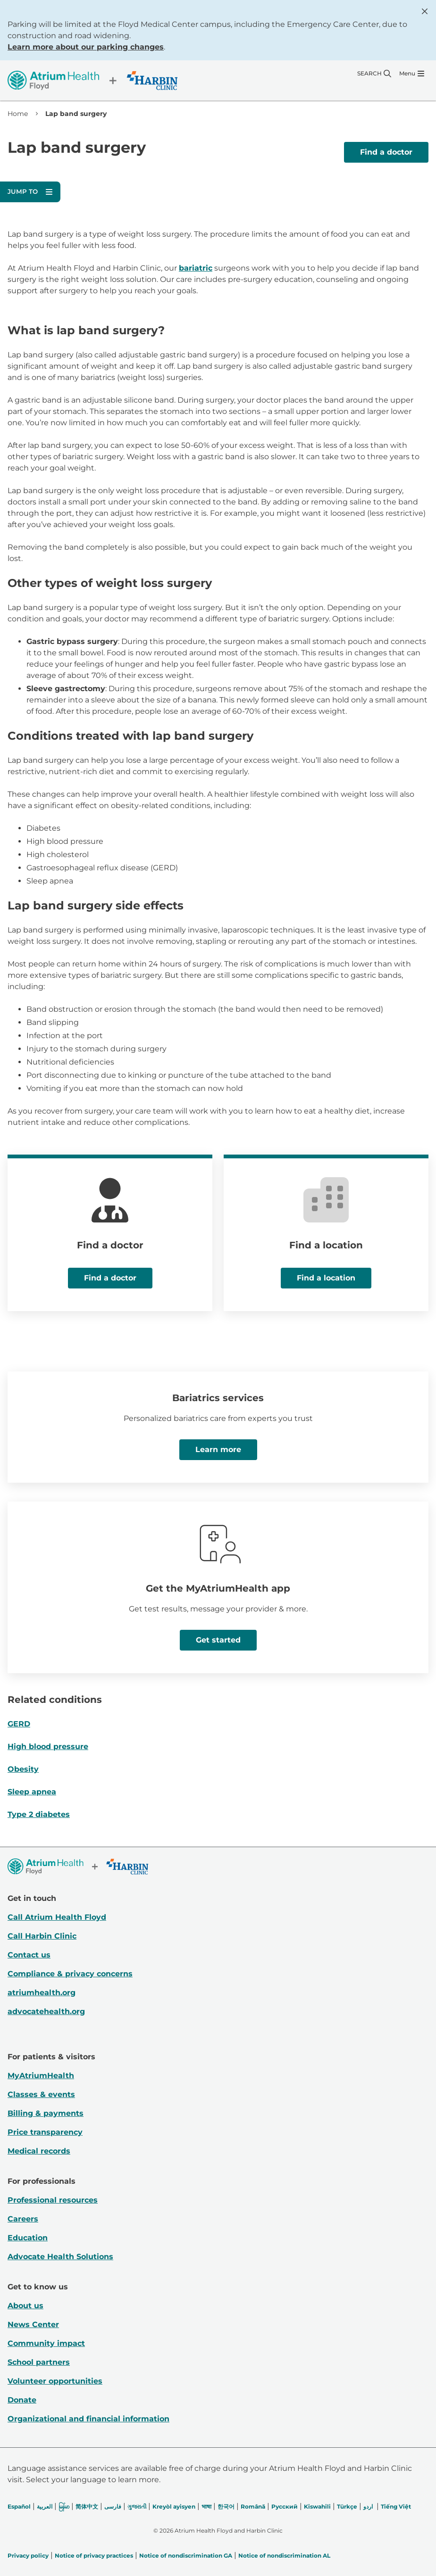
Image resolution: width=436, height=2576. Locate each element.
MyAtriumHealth (41, 2075)
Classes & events (41, 2094)
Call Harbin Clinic (42, 1936)
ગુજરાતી (136, 2506)
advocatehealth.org (46, 2011)
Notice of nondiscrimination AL (284, 2555)
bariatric (195, 268)
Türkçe (347, 2506)
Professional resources (53, 2200)
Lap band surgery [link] (76, 113)
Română (253, 2506)
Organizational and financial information (88, 2418)
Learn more (218, 1449)
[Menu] (411, 73)
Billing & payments (46, 2113)
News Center (33, 2324)
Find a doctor (386, 152)
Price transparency (45, 2132)
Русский (284, 2506)
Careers (23, 2218)
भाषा (206, 2506)
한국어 (226, 2506)
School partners (39, 2362)
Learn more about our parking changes (86, 46)
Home (18, 113)
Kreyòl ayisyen (173, 2506)
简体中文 (86, 2506)
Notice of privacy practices (94, 2555)
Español (19, 2506)
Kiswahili (317, 2506)
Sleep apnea (32, 1791)
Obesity (23, 1769)
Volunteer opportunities (55, 2381)
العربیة (44, 2506)
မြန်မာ (64, 2506)
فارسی (112, 2506)
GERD (19, 1723)
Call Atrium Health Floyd (57, 1917)
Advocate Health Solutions (60, 2256)
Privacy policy (28, 2555)
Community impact (46, 2343)
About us (25, 2305)
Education (28, 2237)
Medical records (39, 2151)
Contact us (29, 1954)
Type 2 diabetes (39, 1814)
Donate (22, 2399)
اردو (368, 2506)
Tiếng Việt (396, 2506)
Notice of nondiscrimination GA (185, 2555)
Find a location (326, 1277)
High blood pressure (48, 1746)
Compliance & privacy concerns (70, 1973)
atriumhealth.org (41, 1992)
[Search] (374, 73)
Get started (218, 1639)
